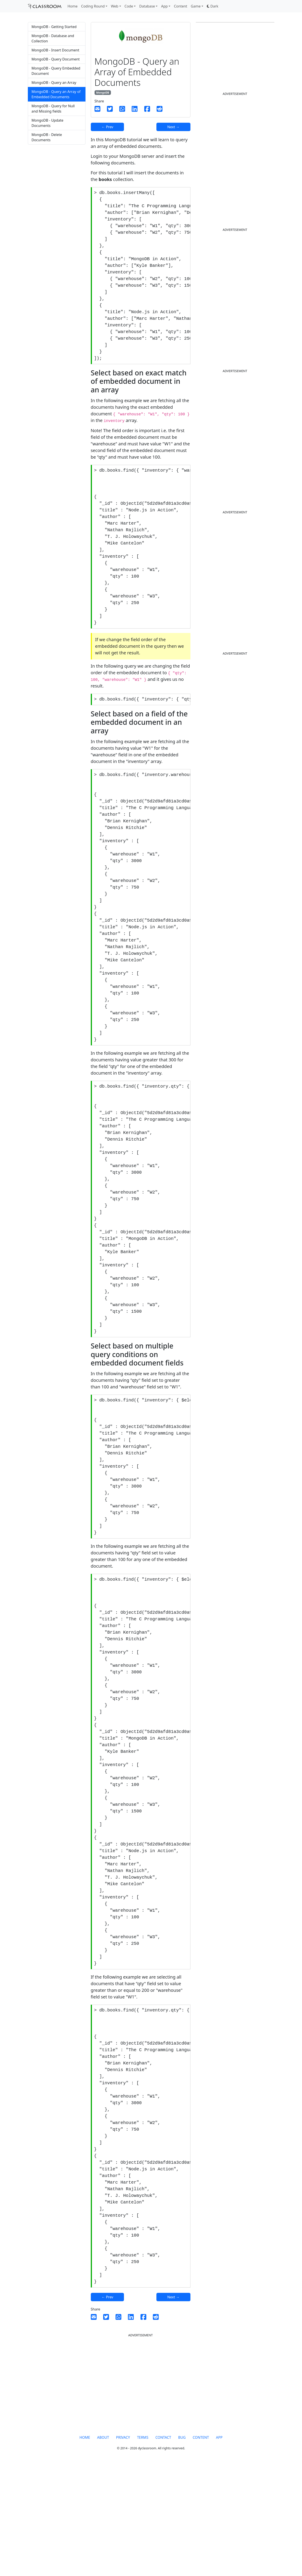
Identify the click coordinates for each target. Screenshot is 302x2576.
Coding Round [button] (93, 6)
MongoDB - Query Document (56, 59)
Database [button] (147, 6)
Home (73, 6)
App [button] (164, 6)
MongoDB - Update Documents (47, 123)
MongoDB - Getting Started (54, 26)
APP (219, 2548)
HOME (85, 2548)
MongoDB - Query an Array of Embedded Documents (56, 94)
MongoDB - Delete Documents (47, 137)
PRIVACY (123, 2548)
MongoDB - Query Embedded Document (56, 71)
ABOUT (103, 2548)
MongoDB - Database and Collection (53, 38)
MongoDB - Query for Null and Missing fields (53, 109)
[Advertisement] (56, 221)
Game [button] (196, 6)
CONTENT (201, 2548)
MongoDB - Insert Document (55, 50)
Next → (173, 126)
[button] (212, 6)
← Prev (107, 126)
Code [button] (129, 6)
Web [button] (114, 6)
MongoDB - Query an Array (54, 82)
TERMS (142, 2548)
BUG (182, 2548)
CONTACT (163, 2548)
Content (180, 6)
